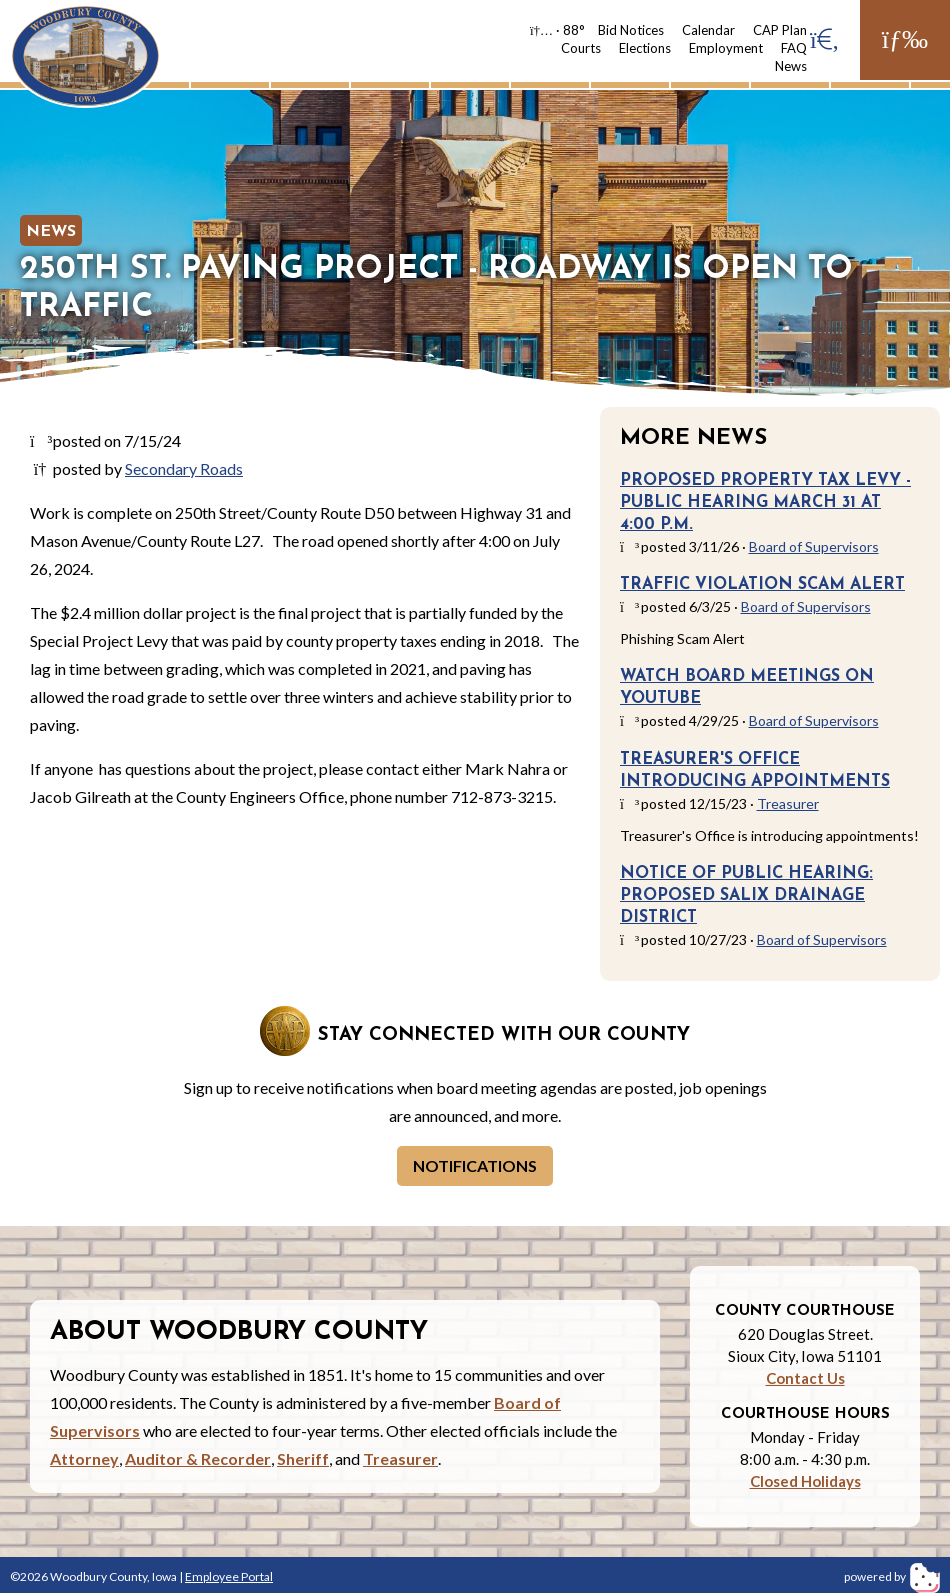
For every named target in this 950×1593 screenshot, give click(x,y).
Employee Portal (229, 1576)
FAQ (794, 48)
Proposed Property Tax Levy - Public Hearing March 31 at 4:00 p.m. (765, 503)
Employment (726, 48)
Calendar (708, 30)
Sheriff (303, 1458)
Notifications (475, 1165)
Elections (645, 48)
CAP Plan (780, 30)
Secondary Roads (184, 468)
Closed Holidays (805, 1481)
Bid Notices (631, 30)
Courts (581, 48)
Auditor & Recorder (198, 1458)
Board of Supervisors (814, 546)
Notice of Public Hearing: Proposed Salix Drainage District (746, 896)
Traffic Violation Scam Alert (762, 585)
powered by (892, 1576)
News (791, 66)
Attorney (84, 1458)
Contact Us (805, 1378)
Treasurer (788, 803)
